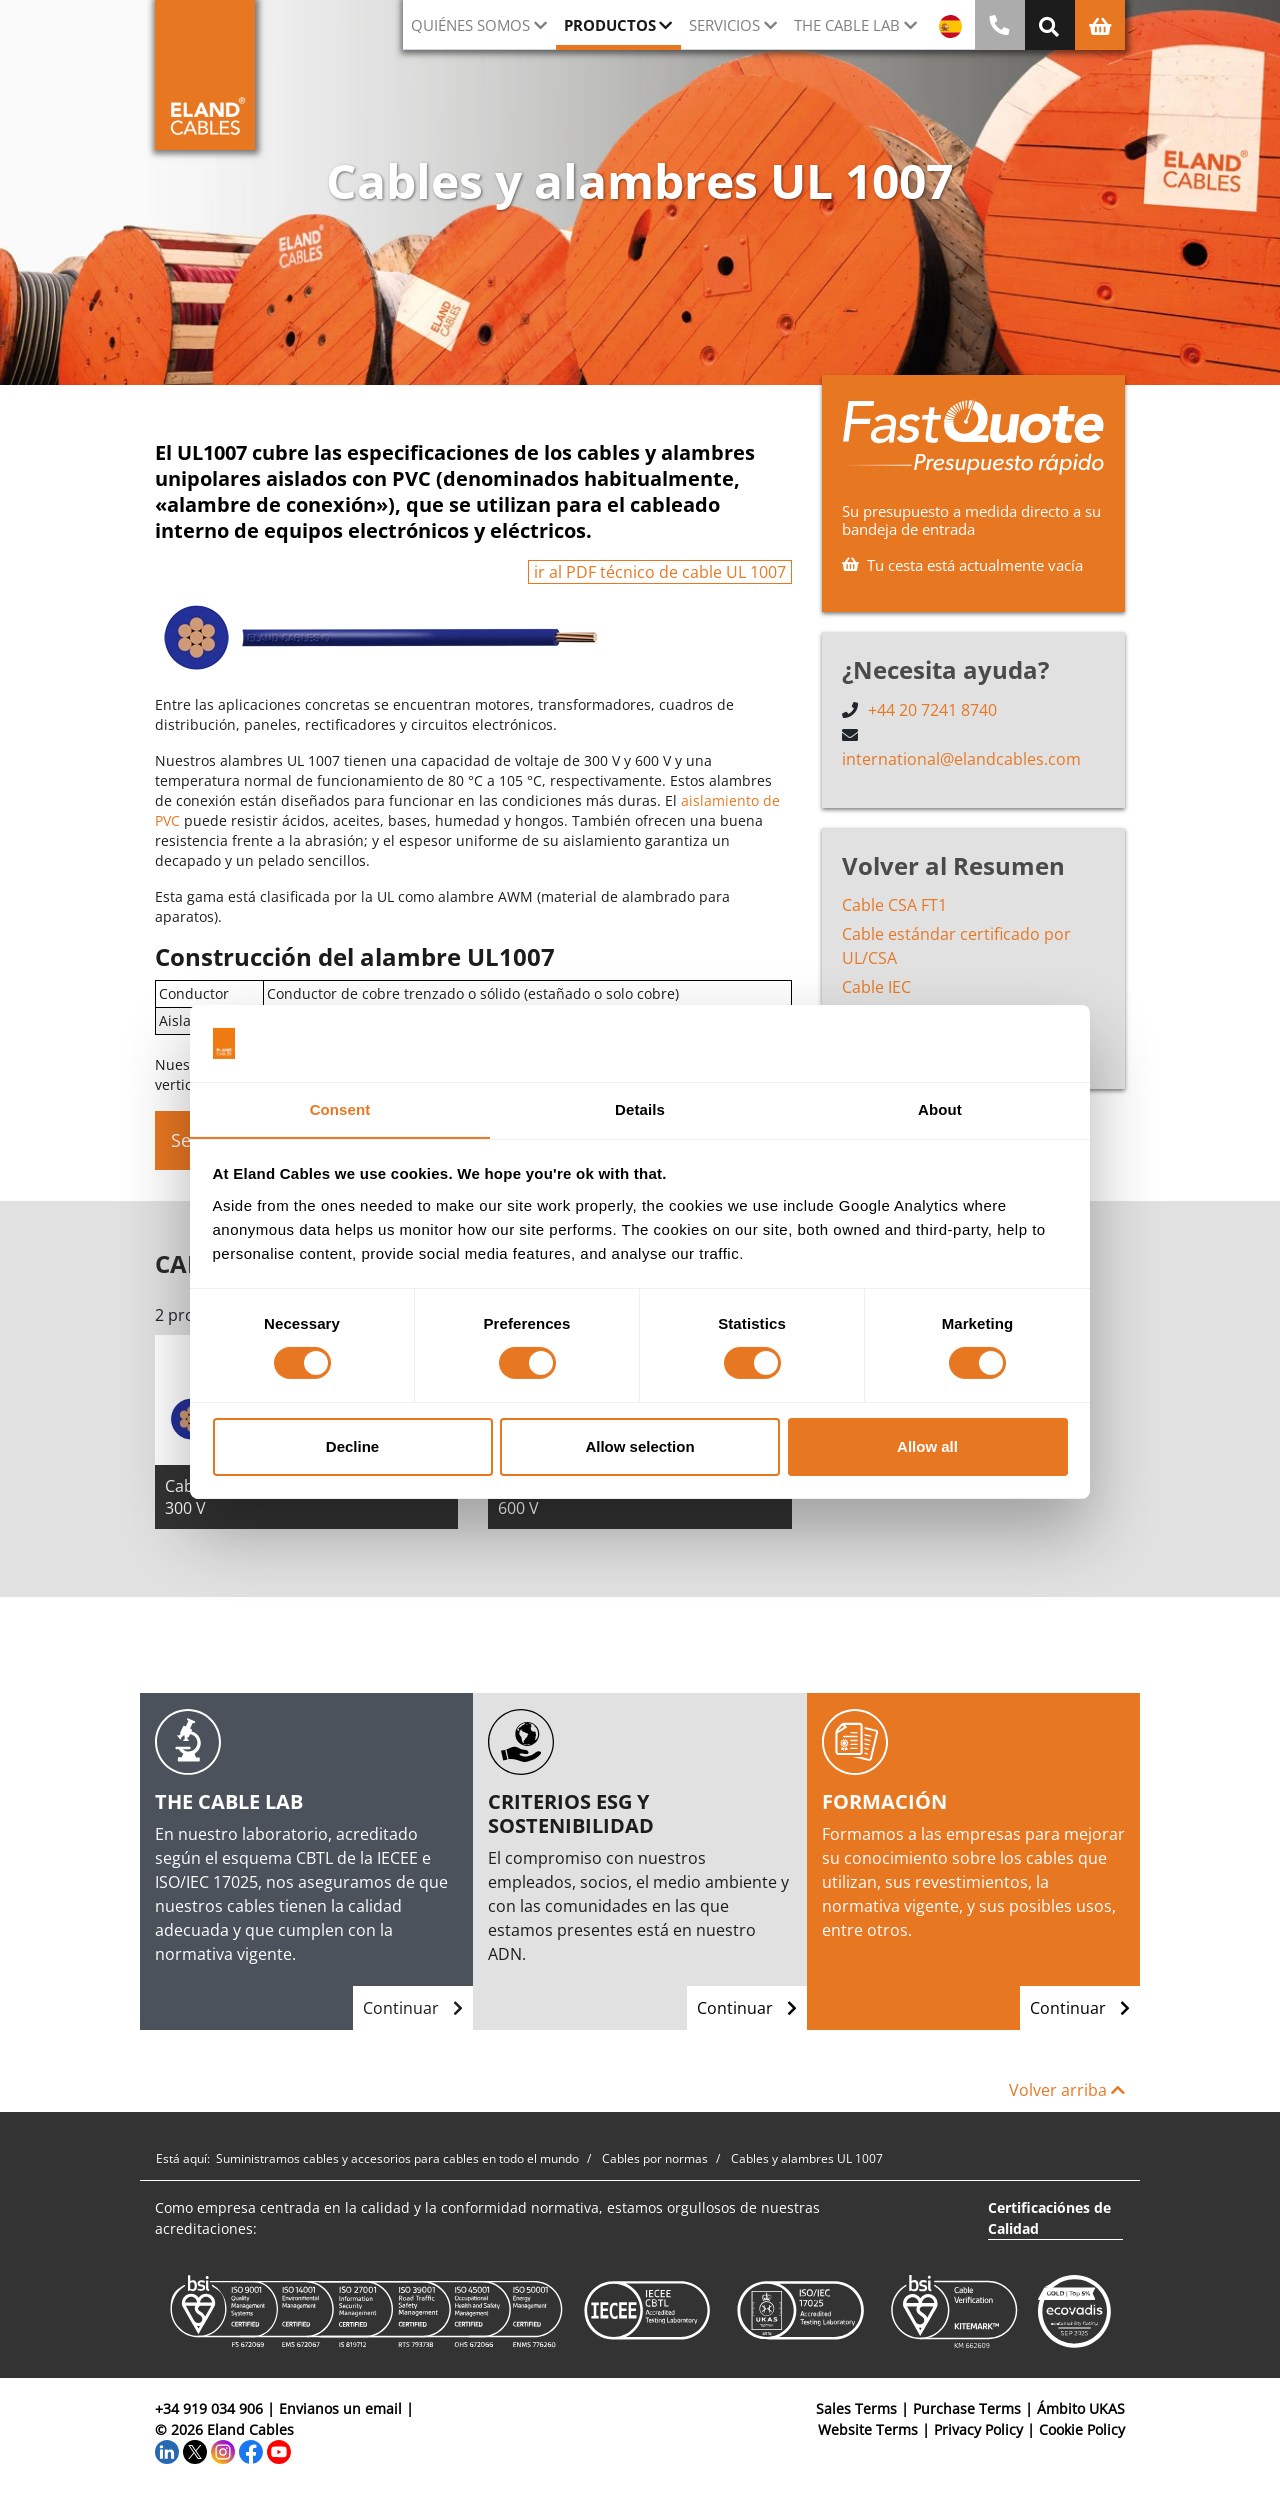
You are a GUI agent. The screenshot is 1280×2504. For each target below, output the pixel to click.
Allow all (927, 1446)
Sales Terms (856, 2408)
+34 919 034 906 (209, 2408)
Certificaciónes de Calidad (1049, 2218)
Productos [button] (610, 25)
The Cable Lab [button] (847, 25)
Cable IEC (876, 986)
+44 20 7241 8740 (932, 710)
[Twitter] (195, 2450)
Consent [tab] (340, 1108)
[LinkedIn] (167, 2450)
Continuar (413, 2008)
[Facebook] (251, 2450)
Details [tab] (640, 1108)
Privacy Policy (978, 2429)
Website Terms (868, 2429)
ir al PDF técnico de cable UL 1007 (660, 572)
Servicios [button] (724, 25)
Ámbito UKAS (1081, 2408)
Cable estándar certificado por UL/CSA (956, 945)
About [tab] (940, 1108)
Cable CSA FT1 (894, 904)
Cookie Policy (1082, 2429)
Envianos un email (340, 2408)
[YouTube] (279, 2450)
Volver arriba (1067, 2090)
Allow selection (639, 1446)
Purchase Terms (967, 2408)
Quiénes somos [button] (470, 25)
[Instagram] (223, 2450)
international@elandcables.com (961, 758)
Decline (352, 1446)
